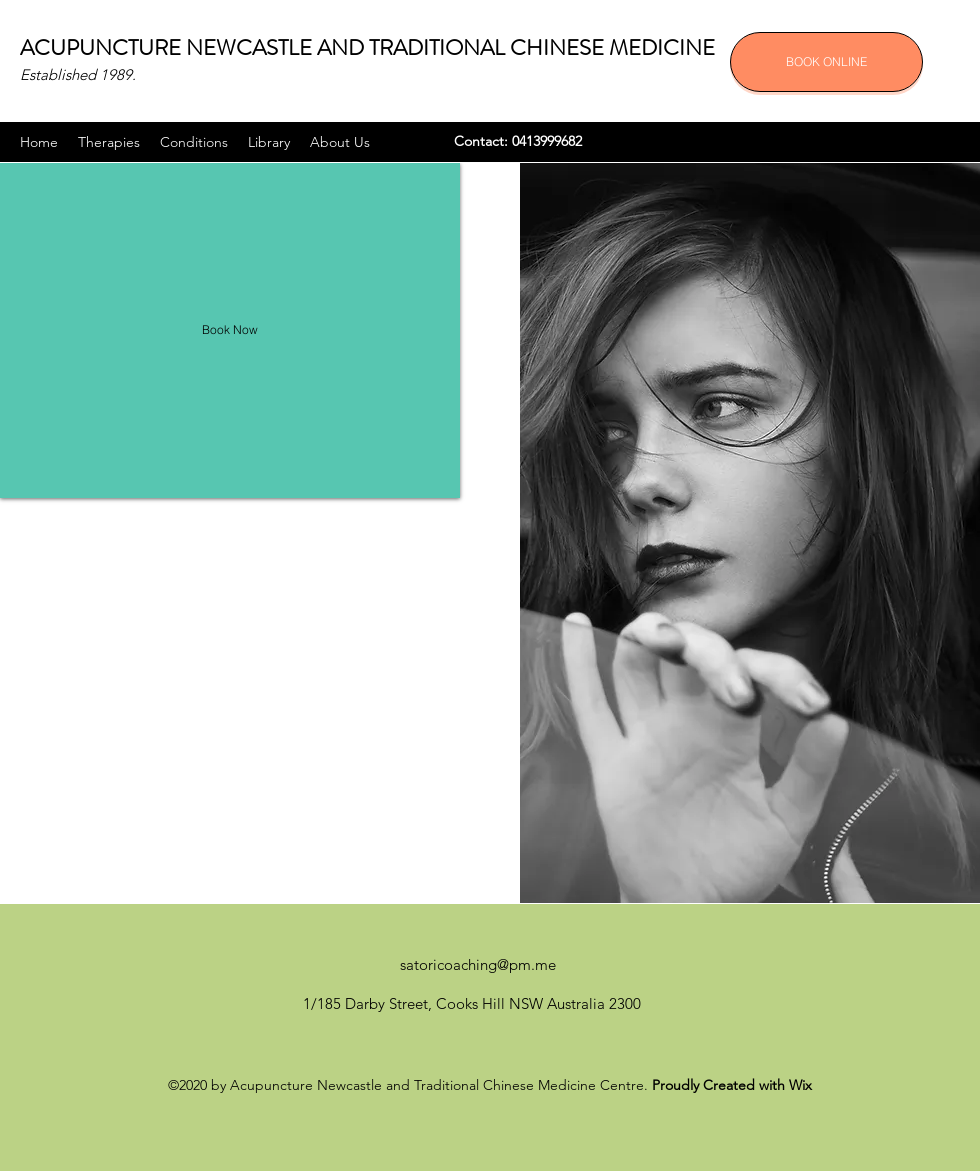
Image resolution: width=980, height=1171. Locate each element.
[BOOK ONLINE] (826, 62)
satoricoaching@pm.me (478, 964)
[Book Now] (230, 330)
